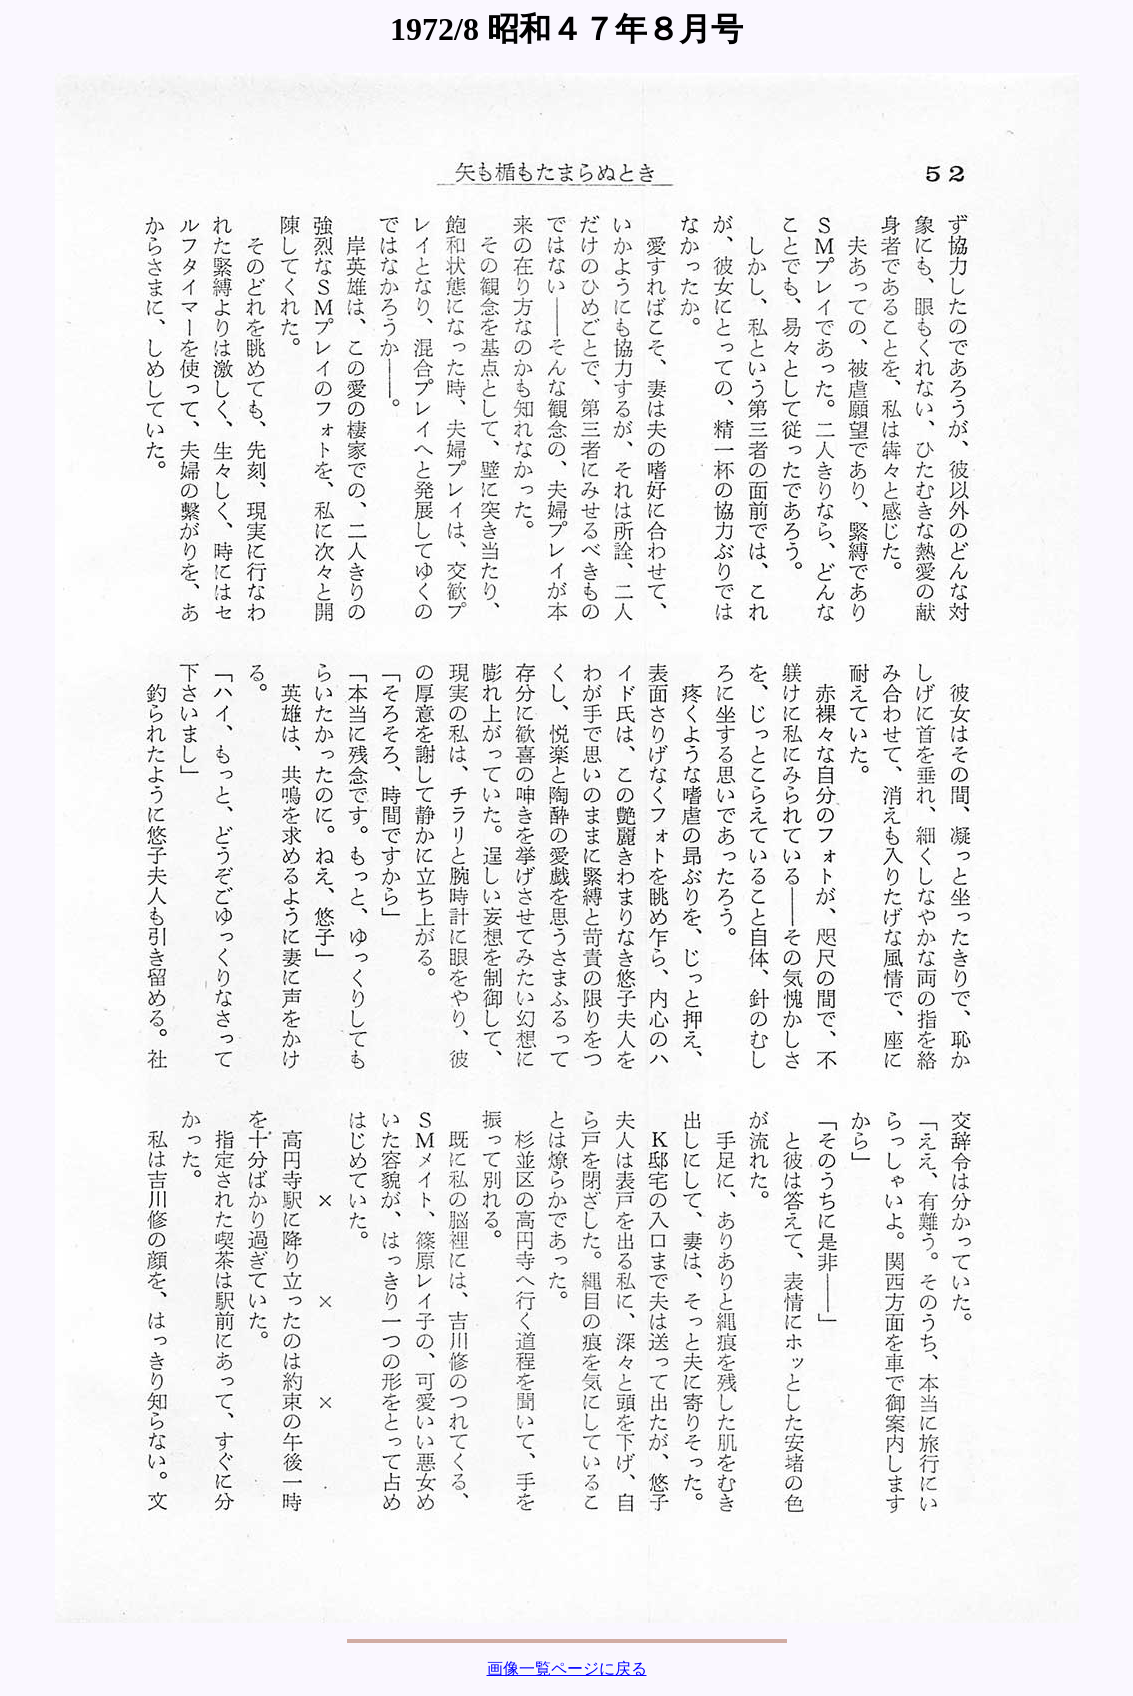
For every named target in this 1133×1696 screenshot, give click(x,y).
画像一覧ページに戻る (567, 1668)
